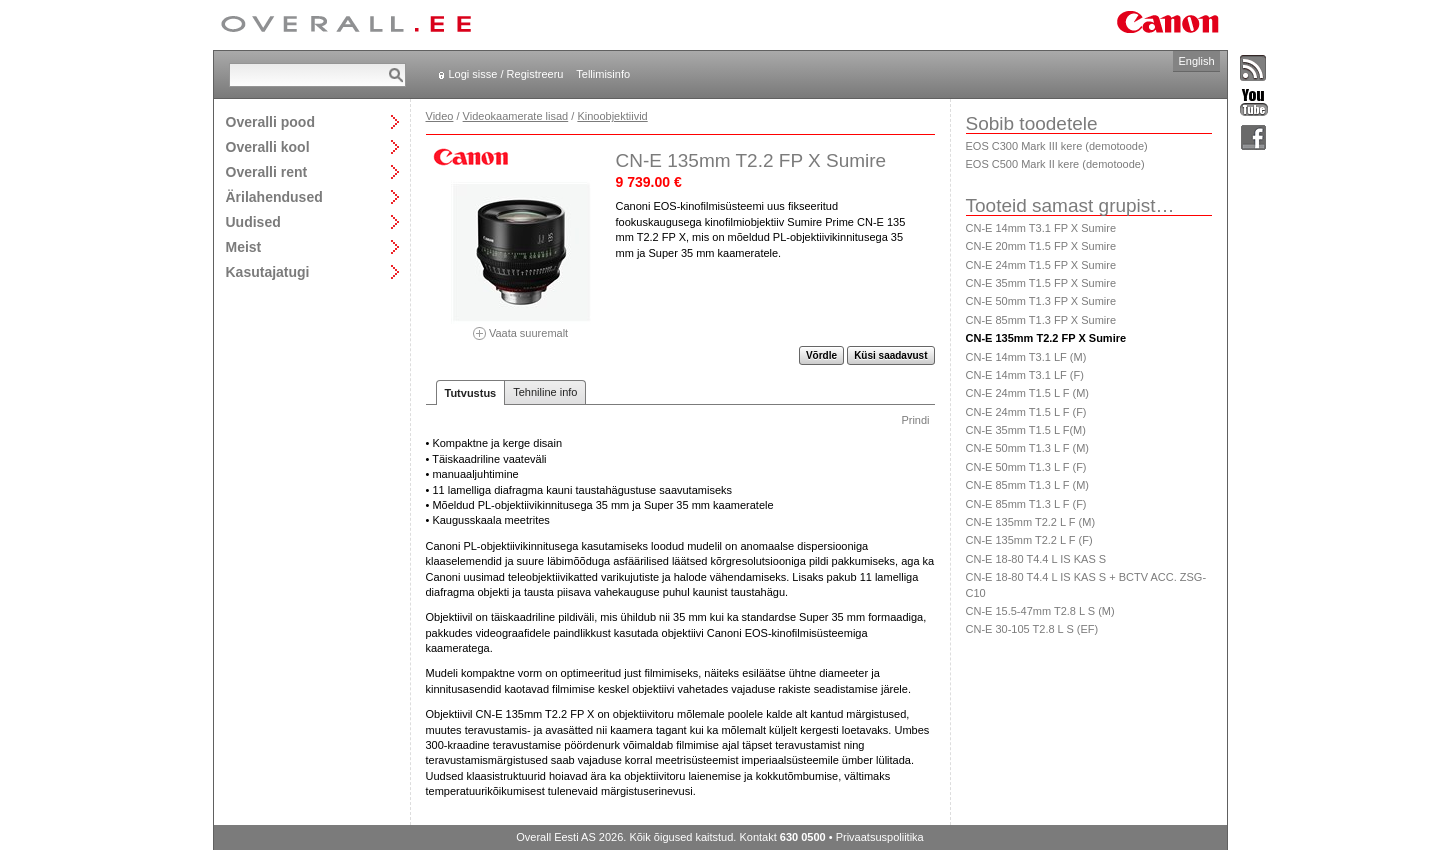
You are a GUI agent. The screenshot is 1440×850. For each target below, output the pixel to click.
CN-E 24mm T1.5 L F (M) (1027, 393)
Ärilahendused (274, 196)
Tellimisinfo (603, 74)
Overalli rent (267, 171)
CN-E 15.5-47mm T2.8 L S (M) (1040, 611)
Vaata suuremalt (521, 326)
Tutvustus (471, 393)
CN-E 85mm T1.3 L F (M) (1027, 485)
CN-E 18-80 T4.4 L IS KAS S (1036, 559)
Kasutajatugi (268, 271)
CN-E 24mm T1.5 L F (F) (1026, 412)
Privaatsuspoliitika (880, 837)
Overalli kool (268, 146)
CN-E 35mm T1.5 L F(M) (1026, 430)
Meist (244, 246)
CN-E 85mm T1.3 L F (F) (1026, 504)
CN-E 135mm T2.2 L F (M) (1031, 522)
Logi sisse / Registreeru (506, 74)
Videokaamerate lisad (516, 116)
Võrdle (821, 355)
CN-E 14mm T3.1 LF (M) (1026, 357)
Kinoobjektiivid (612, 116)
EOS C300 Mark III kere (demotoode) (1057, 146)
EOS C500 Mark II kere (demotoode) (1055, 164)
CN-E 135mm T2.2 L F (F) (1029, 540)
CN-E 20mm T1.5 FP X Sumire (1041, 246)
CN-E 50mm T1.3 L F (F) (1026, 467)
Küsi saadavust (890, 355)
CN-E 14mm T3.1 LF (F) (1025, 375)
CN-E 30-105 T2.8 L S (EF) (1032, 629)
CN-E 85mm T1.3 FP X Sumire (1041, 320)
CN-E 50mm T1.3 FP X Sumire (1041, 301)
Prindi (915, 420)
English (1196, 61)
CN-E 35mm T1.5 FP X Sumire (1041, 283)
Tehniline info (545, 392)
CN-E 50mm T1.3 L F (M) (1027, 448)
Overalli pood (270, 121)
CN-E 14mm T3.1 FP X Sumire (1041, 228)
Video (440, 116)
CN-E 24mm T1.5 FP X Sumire (1041, 265)
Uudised (253, 221)
